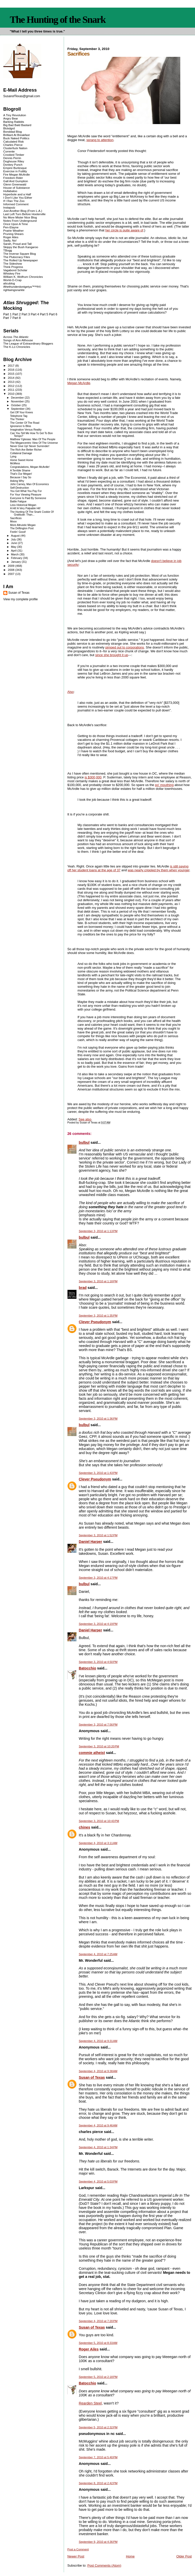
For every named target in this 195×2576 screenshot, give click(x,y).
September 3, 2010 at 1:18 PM (98, 1281)
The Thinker (17, 419)
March (15, 554)
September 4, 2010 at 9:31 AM (98, 2040)
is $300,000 (93, 777)
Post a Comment (78, 2549)
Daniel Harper (90, 1542)
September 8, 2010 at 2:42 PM (98, 2483)
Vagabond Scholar (15, 270)
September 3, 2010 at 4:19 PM (98, 1623)
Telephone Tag (18, 416)
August (15, 535)
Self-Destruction (19, 487)
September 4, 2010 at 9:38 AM (98, 2071)
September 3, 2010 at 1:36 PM (98, 1418)
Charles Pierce (13, 144)
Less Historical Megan (23, 505)
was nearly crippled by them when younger (158, 870)
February (17, 557)
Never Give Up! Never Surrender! (30, 446)
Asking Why (17, 481)
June (14, 542)
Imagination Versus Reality (26, 429)
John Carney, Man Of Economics (29, 484)
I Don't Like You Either (17, 197)
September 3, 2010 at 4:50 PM (98, 1661)
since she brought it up (111, 655)
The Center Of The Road (24, 422)
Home (130, 2556)
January (16, 561)
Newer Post (75, 2556)
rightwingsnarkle (14, 290)
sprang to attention (99, 140)
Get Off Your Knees (21, 412)
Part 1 (7, 314)
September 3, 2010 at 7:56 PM (98, 1724)
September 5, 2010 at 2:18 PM (98, 2376)
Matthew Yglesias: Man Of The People (32, 439)
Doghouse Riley (13, 161)
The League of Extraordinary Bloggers (28, 343)
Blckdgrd (9, 128)
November (18, 401)
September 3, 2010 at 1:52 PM (98, 1535)
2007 (11, 573)
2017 (11, 365)
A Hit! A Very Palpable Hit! (25, 508)
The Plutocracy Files (16, 257)
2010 (11, 393)
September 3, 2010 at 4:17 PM (98, 1577)
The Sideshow (12, 263)
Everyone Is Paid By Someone (28, 498)
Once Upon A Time (15, 224)
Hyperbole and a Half (17, 194)
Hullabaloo (10, 191)
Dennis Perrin (12, 158)
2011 (11, 389)
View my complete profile (20, 599)
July (14, 539)
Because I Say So (20, 477)
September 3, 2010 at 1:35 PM (98, 1315)
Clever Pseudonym (95, 1322)
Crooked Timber (13, 154)
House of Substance (16, 187)
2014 (11, 377)
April (14, 550)
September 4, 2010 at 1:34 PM (98, 2147)
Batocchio (87, 1668)
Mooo (13, 521)
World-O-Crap (12, 280)
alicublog (9, 283)
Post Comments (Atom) (104, 2565)
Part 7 (7, 318)
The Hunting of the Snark (57, 19)
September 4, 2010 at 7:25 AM (98, 1954)
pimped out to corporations (124, 647)
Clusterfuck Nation (15, 148)
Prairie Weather (13, 230)
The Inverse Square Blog (19, 253)
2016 (11, 369)
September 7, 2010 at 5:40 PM (98, 2457)
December (18, 397)
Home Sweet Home (21, 460)
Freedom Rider (13, 177)
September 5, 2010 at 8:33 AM (98, 2342)
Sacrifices (16, 518)
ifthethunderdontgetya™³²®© (22, 286)
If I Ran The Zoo (14, 200)
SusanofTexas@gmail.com (21, 96)
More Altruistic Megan (23, 525)
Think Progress (13, 266)
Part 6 (53, 314)
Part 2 (16, 314)
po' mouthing (164, 785)
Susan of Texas (92, 2077)
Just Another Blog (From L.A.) (22, 210)
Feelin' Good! (18, 532)
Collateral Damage (21, 453)
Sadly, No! (10, 240)
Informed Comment (15, 204)
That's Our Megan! (21, 473)
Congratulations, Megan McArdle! (30, 467)
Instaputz (9, 207)
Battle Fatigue (18, 501)
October (16, 405)
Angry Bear (10, 118)
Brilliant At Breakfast (16, 135)
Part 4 (35, 314)
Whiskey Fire (11, 273)
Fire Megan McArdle (16, 174)
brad (83, 1288)
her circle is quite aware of (124, 230)
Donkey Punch (13, 164)
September (18, 408)
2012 (11, 385)
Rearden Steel (90, 2403)
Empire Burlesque (15, 167)
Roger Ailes (89, 2349)
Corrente (9, 151)
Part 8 (16, 318)
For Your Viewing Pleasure (25, 494)
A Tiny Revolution (14, 115)
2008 (11, 569)
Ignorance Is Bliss (20, 426)
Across (16, 336)
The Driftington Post (22, 528)
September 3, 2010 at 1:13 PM (98, 1231)
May (14, 546)
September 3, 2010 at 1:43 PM (98, 1472)
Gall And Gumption (15, 181)
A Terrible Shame (20, 470)
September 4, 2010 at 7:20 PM (98, 2321)
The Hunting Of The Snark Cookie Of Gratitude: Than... (32, 513)
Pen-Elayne (11, 227)
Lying (13, 456)
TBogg (7, 250)
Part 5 (44, 314)
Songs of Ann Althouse (18, 340)
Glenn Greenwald (14, 184)
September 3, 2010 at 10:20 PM (99, 1746)
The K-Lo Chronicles (16, 346)
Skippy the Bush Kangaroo (20, 247)
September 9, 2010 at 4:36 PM (98, 2541)
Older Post (184, 2556)
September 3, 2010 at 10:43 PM (99, 1820)
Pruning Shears (13, 233)
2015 (11, 373)
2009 (11, 565)
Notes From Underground (20, 220)
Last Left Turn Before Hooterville (24, 214)
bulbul (84, 1142)
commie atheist (92, 1753)
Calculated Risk (13, 141)
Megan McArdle (78, 383)
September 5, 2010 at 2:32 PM (98, 2427)
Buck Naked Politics (16, 138)
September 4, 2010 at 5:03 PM (98, 2181)
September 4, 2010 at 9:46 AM (98, 2125)
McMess (15, 463)
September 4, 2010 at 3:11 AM (98, 1843)
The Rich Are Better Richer (26, 449)
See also (85, 1119)
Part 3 (26, 314)
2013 (11, 381)
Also (70, 692)
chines (84, 1827)
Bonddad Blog (12, 131)
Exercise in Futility (15, 171)
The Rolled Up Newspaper (20, 260)
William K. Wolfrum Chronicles (23, 276)
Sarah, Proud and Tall (17, 243)
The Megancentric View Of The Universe (34, 442)
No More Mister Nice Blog (20, 217)
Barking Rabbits (13, 121)
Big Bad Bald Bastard (17, 125)
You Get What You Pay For (26, 491)
